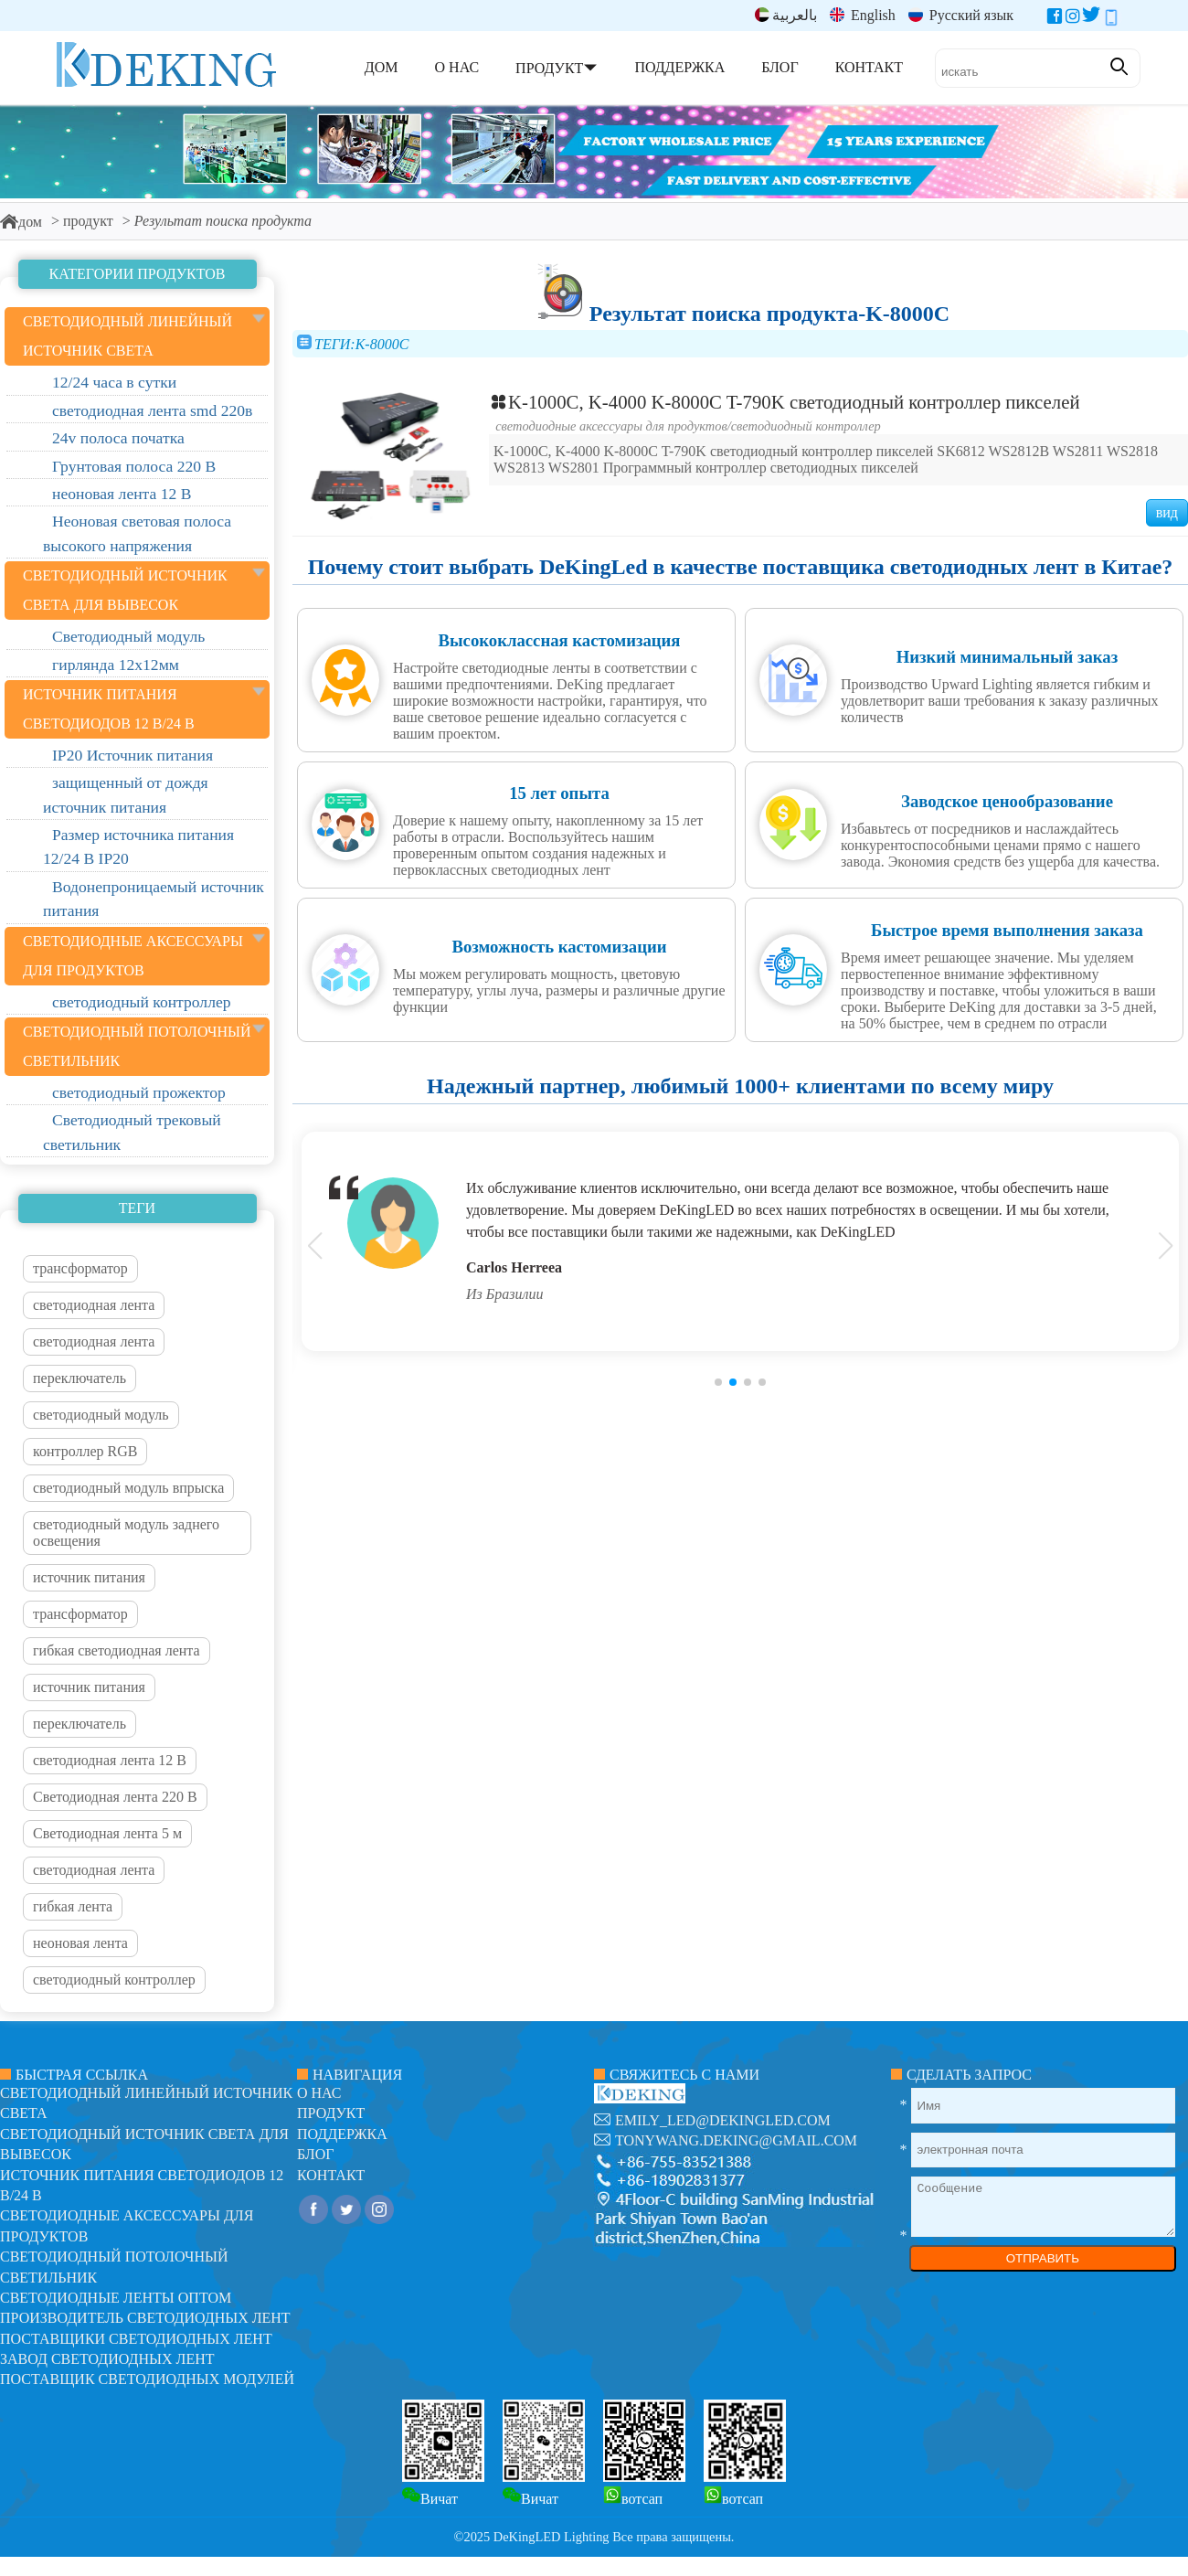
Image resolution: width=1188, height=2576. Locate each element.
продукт (88, 221)
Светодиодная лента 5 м (107, 1833)
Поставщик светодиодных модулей (147, 2379)
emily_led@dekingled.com (723, 2120)
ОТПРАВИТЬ (1042, 2258)
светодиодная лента (93, 1305)
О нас (319, 2093)
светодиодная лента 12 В (109, 1760)
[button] (718, 1382)
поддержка (342, 2134)
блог (315, 2154)
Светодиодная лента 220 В (115, 1796)
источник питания (89, 1577)
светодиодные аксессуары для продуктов (611, 426)
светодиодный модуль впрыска (128, 1488)
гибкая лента (72, 1906)
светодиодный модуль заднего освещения (126, 1533)
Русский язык (960, 15)
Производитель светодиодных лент (145, 2318)
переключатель (79, 1378)
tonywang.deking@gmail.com (736, 2140)
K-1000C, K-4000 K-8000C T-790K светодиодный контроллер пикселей (784, 401)
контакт (331, 2175)
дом (21, 221)
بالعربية (786, 15)
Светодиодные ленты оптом (115, 2297)
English (863, 15)
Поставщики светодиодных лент (136, 2339)
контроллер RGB (85, 1451)
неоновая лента (80, 1943)
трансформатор (80, 1268)
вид (1167, 512)
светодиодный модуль (101, 1414)
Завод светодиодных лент (107, 2359)
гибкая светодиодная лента (116, 1650)
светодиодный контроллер (114, 1979)
